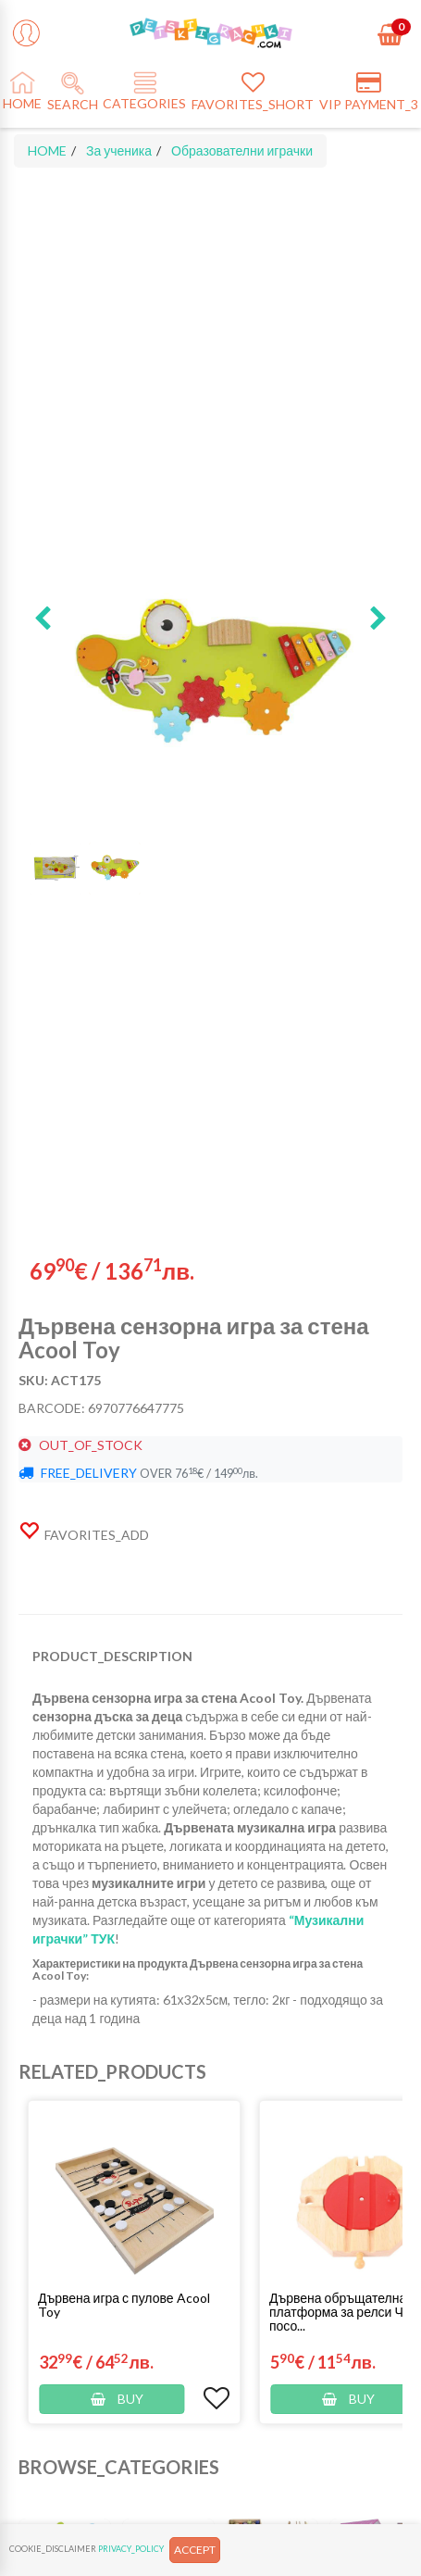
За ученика (119, 150)
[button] (42, 619)
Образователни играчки (242, 150)
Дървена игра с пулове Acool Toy (124, 2305)
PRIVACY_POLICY (131, 2549)
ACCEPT (195, 2550)
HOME (47, 150)
